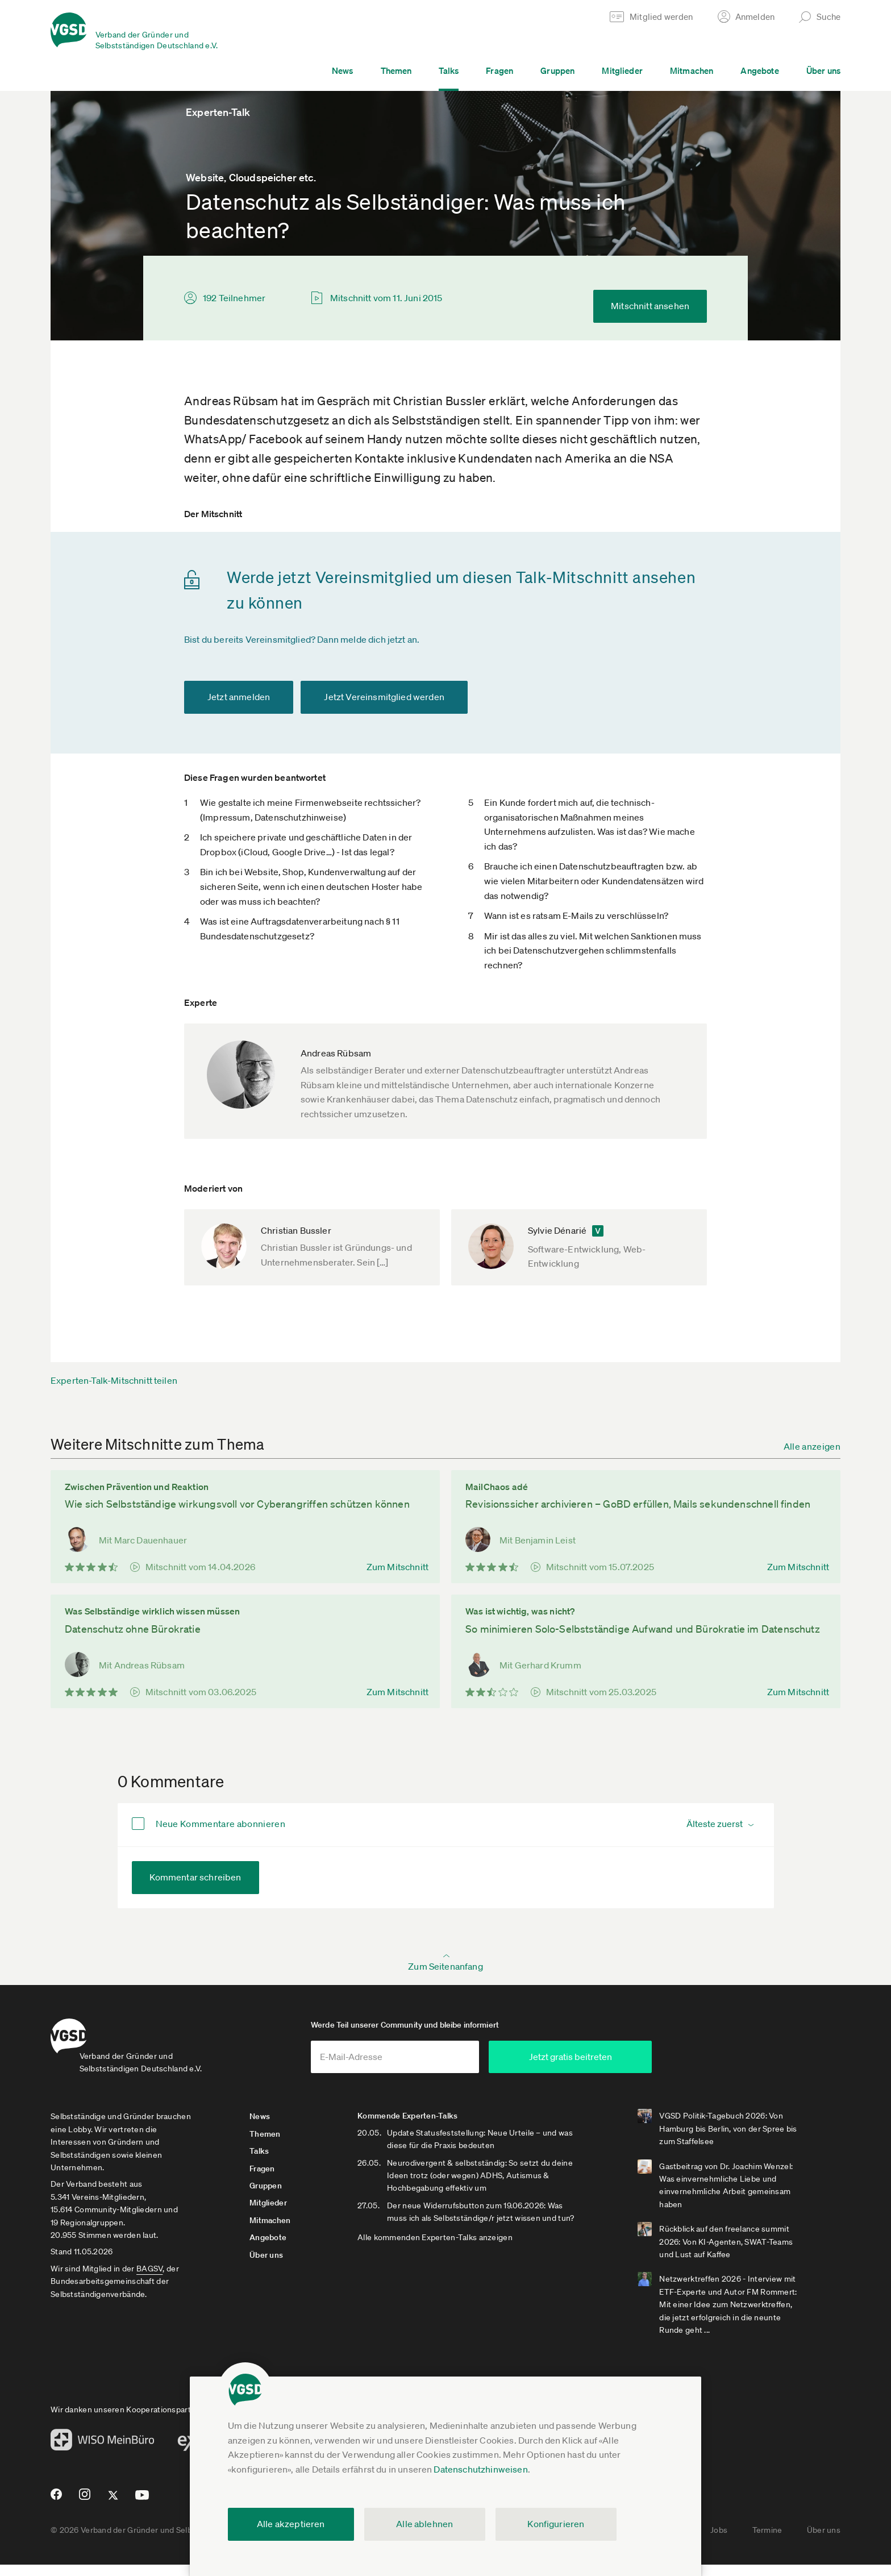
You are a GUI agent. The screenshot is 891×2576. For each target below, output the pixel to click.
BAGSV (149, 2280)
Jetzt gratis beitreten (659, 2068)
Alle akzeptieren (291, 2523)
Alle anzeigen (812, 1446)
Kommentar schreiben (195, 1877)
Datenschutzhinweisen (480, 2469)
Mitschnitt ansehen (650, 305)
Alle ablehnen (424, 2523)
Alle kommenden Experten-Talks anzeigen (463, 2261)
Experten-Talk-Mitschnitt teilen (114, 1380)
